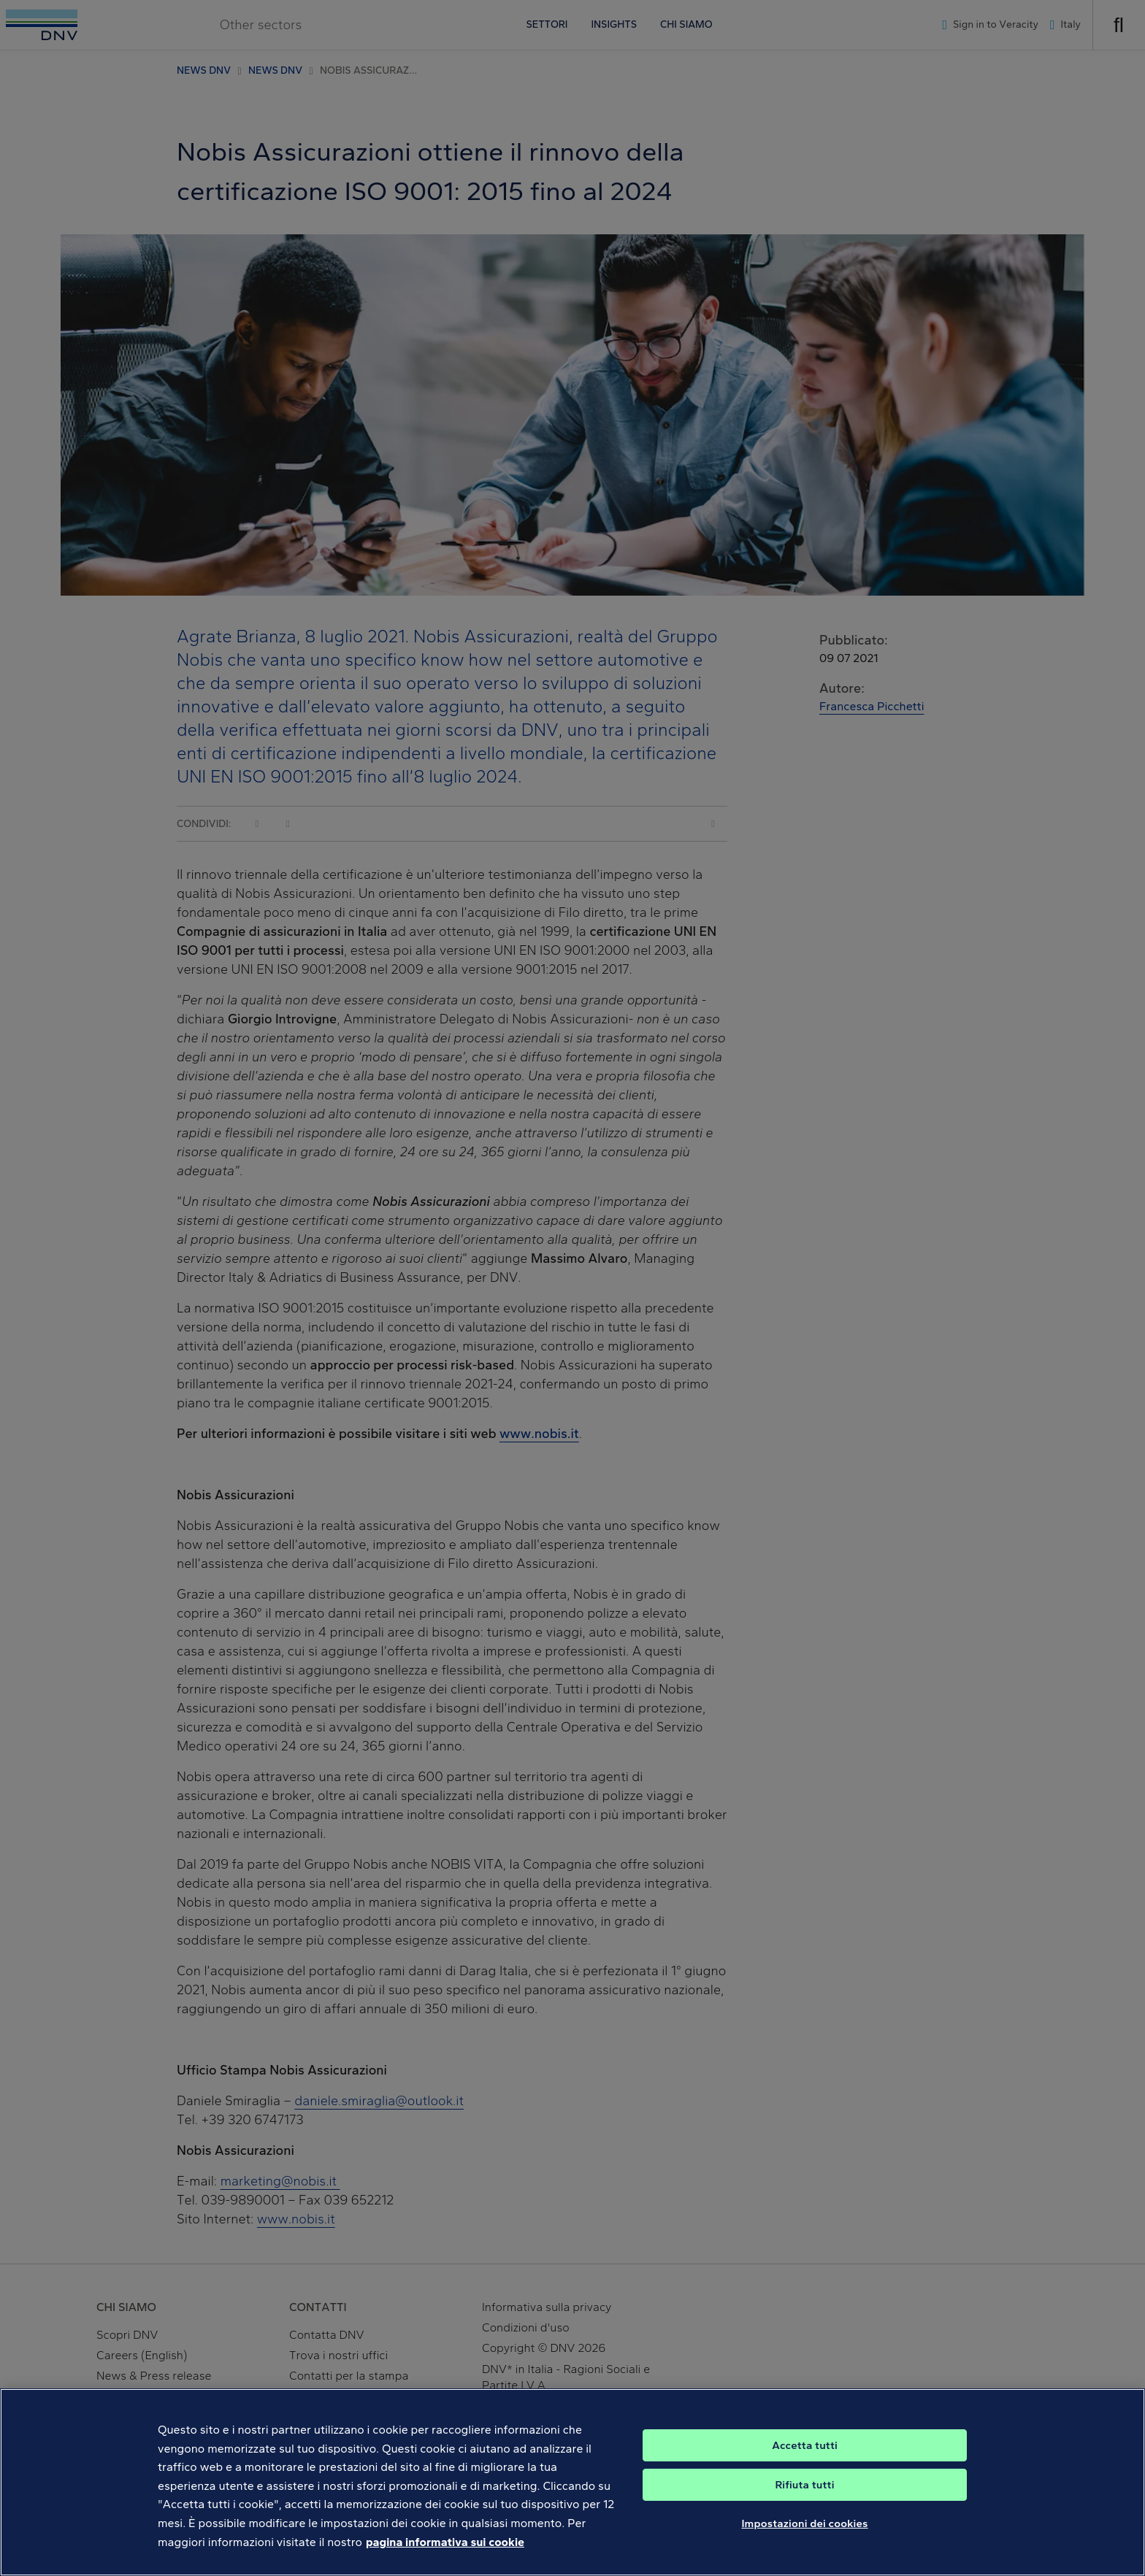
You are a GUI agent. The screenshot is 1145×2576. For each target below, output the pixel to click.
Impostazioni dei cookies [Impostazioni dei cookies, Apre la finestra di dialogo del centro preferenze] (804, 2538)
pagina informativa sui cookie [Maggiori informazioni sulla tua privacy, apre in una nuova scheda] (445, 2557)
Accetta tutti (805, 2460)
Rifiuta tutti (804, 2500)
